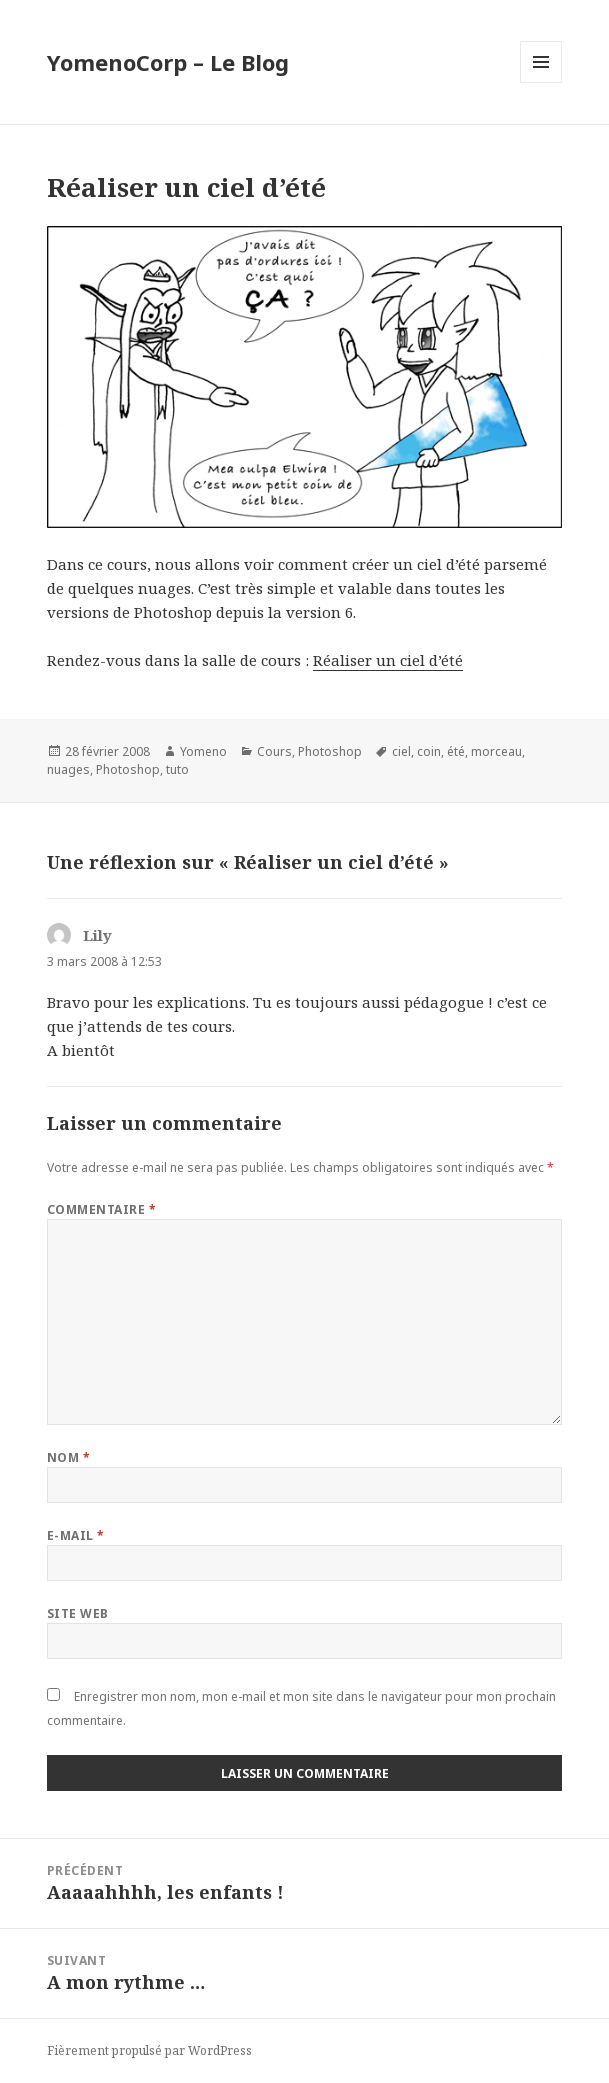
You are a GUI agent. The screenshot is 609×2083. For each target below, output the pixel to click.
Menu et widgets (541, 82)
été (456, 751)
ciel (401, 751)
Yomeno (203, 751)
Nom (68, 1457)
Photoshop (330, 751)
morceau (496, 751)
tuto (177, 769)
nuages (68, 769)
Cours (274, 751)
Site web (78, 1613)
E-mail (76, 1535)
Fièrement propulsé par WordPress (149, 2050)
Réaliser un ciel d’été (388, 660)
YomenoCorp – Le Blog (168, 62)
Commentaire (101, 1209)
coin (429, 751)
